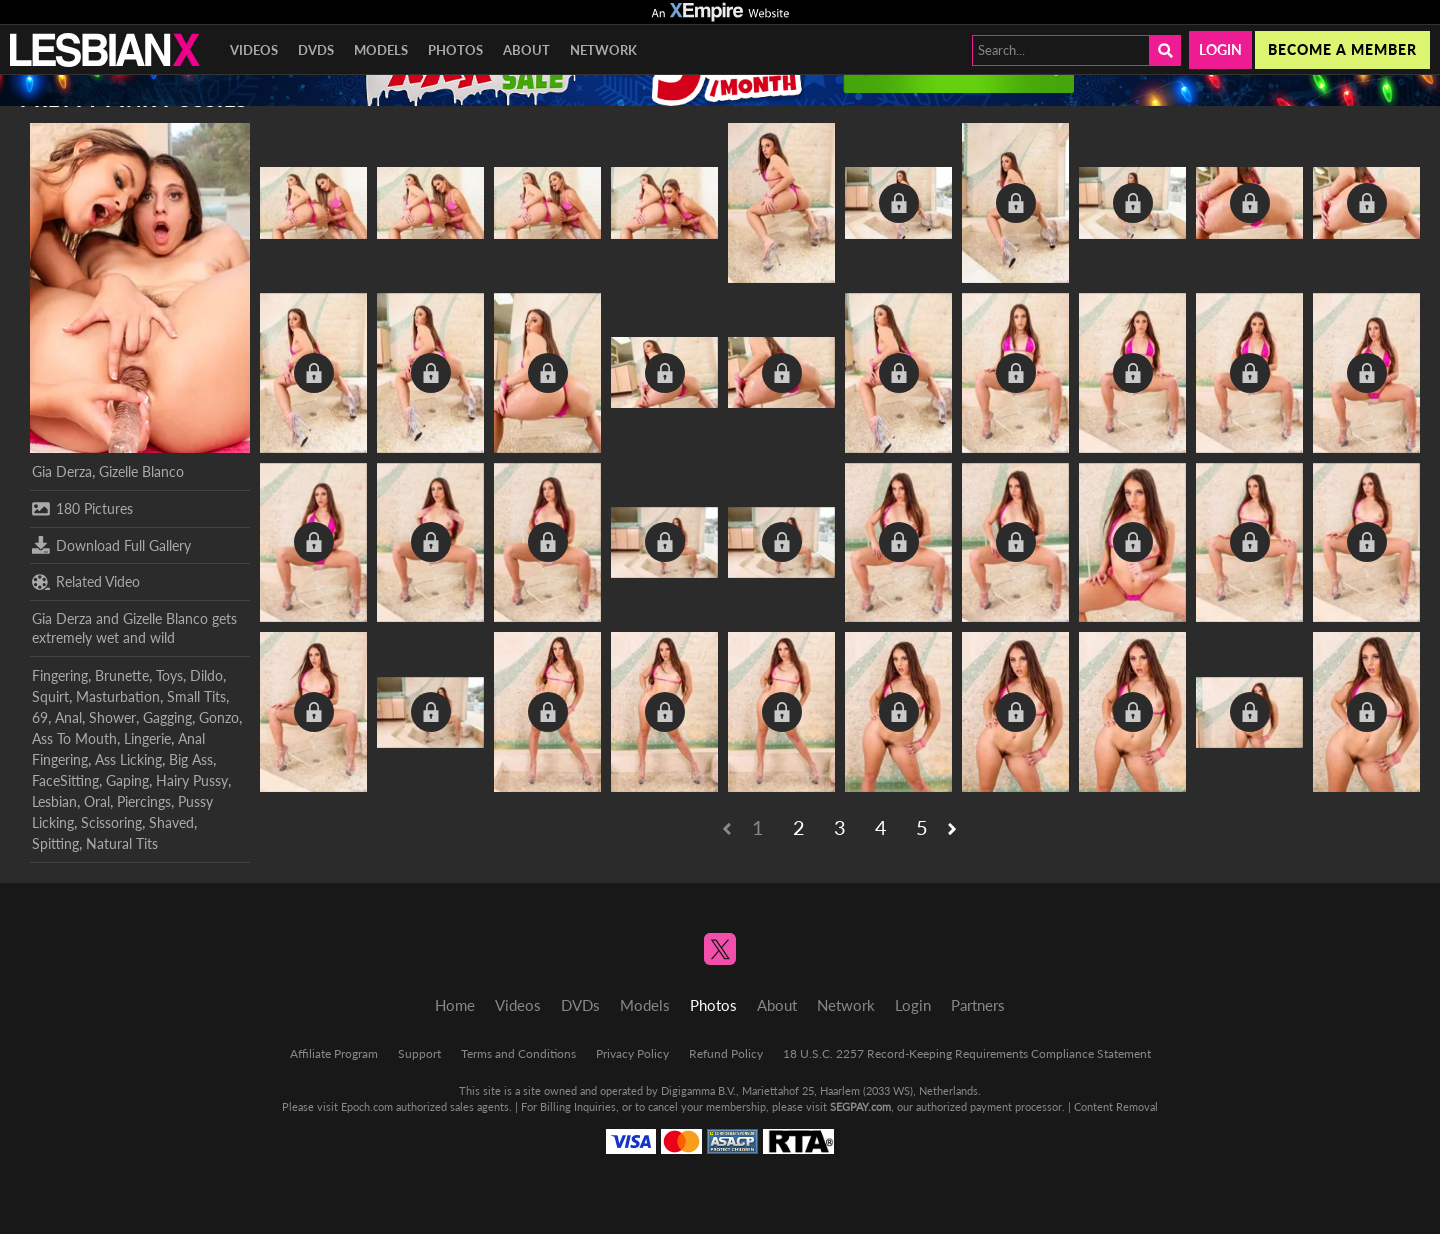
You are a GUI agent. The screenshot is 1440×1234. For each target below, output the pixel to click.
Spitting (55, 843)
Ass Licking (128, 759)
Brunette (122, 675)
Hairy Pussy (192, 780)
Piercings (144, 801)
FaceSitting (65, 780)
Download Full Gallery (111, 545)
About (526, 50)
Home (455, 1005)
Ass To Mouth (74, 738)
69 (40, 717)
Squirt (50, 696)
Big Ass (191, 759)
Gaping (127, 780)
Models (381, 50)
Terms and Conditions (518, 1053)
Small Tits (196, 696)
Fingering (60, 675)
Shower (112, 717)
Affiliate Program (334, 1053)
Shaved (171, 822)
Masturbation (118, 696)
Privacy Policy (632, 1053)
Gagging (167, 717)
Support (419, 1053)
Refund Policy (726, 1053)
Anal (68, 717)
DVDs (316, 50)
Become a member (1342, 49)
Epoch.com (367, 1106)
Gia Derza (62, 471)
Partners (978, 1005)
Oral (97, 801)
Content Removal (1116, 1106)
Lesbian (54, 801)
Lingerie (147, 738)
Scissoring (111, 822)
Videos (254, 50)
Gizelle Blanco (141, 471)
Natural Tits (122, 843)
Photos (455, 50)
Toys (169, 675)
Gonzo (219, 717)
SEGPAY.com (860, 1106)
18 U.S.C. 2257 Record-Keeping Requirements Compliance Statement (967, 1053)
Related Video (86, 582)
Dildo (206, 675)
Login (1220, 49)
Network (603, 50)
